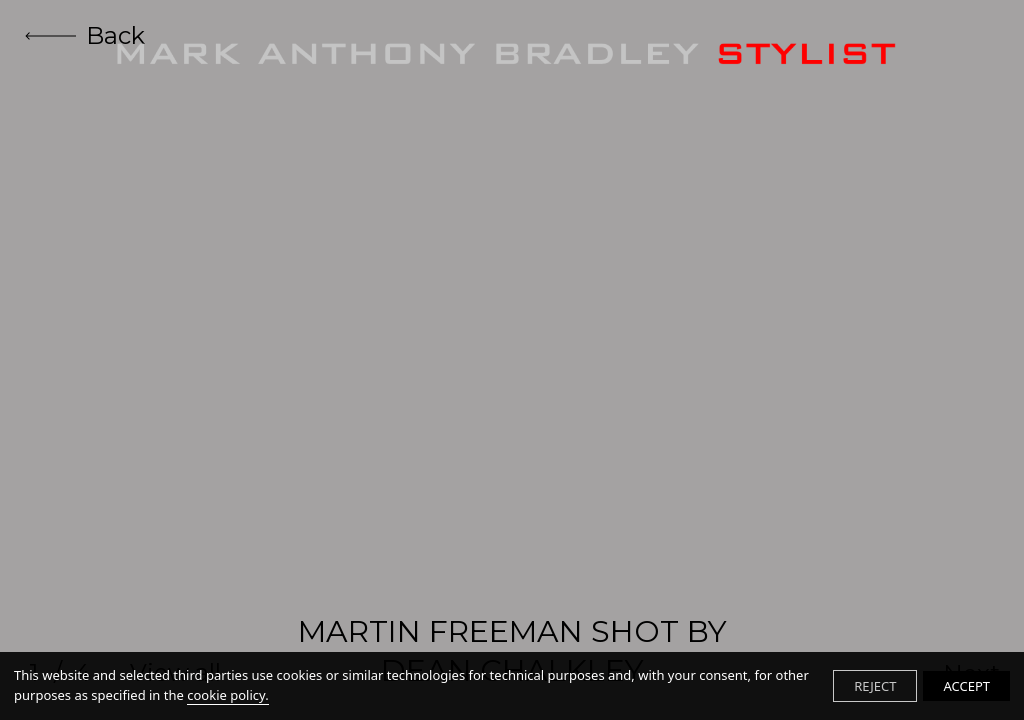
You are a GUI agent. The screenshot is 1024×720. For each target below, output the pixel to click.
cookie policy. (227, 695)
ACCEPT (966, 686)
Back (85, 35)
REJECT (875, 686)
